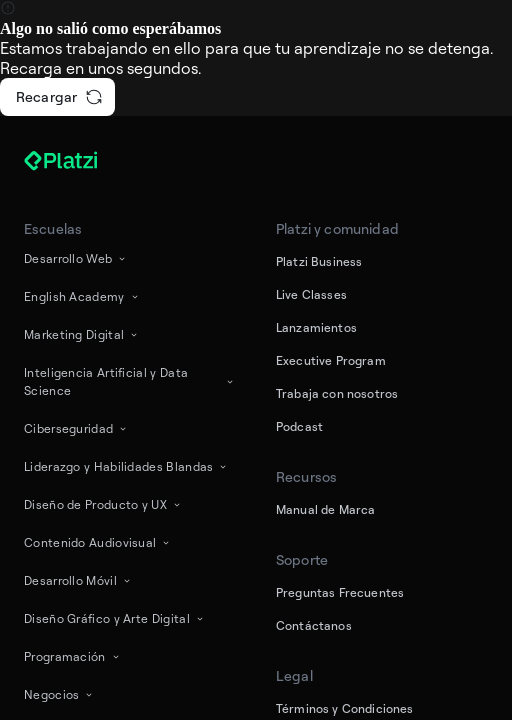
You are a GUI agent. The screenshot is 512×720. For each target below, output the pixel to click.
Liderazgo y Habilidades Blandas (126, 466)
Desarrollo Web (76, 258)
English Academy (82, 296)
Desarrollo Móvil (78, 580)
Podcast (299, 426)
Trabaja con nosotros (337, 393)
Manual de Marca (325, 509)
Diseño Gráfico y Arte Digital (115, 618)
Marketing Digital (82, 334)
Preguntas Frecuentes (340, 592)
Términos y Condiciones (345, 708)
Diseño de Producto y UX (103, 504)
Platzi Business (319, 261)
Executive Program (331, 360)
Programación (73, 656)
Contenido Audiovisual (98, 542)
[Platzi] (84, 161)
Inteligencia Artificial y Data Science (130, 381)
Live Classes (311, 294)
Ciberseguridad (76, 428)
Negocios (59, 694)
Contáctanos (314, 625)
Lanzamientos (316, 327)
